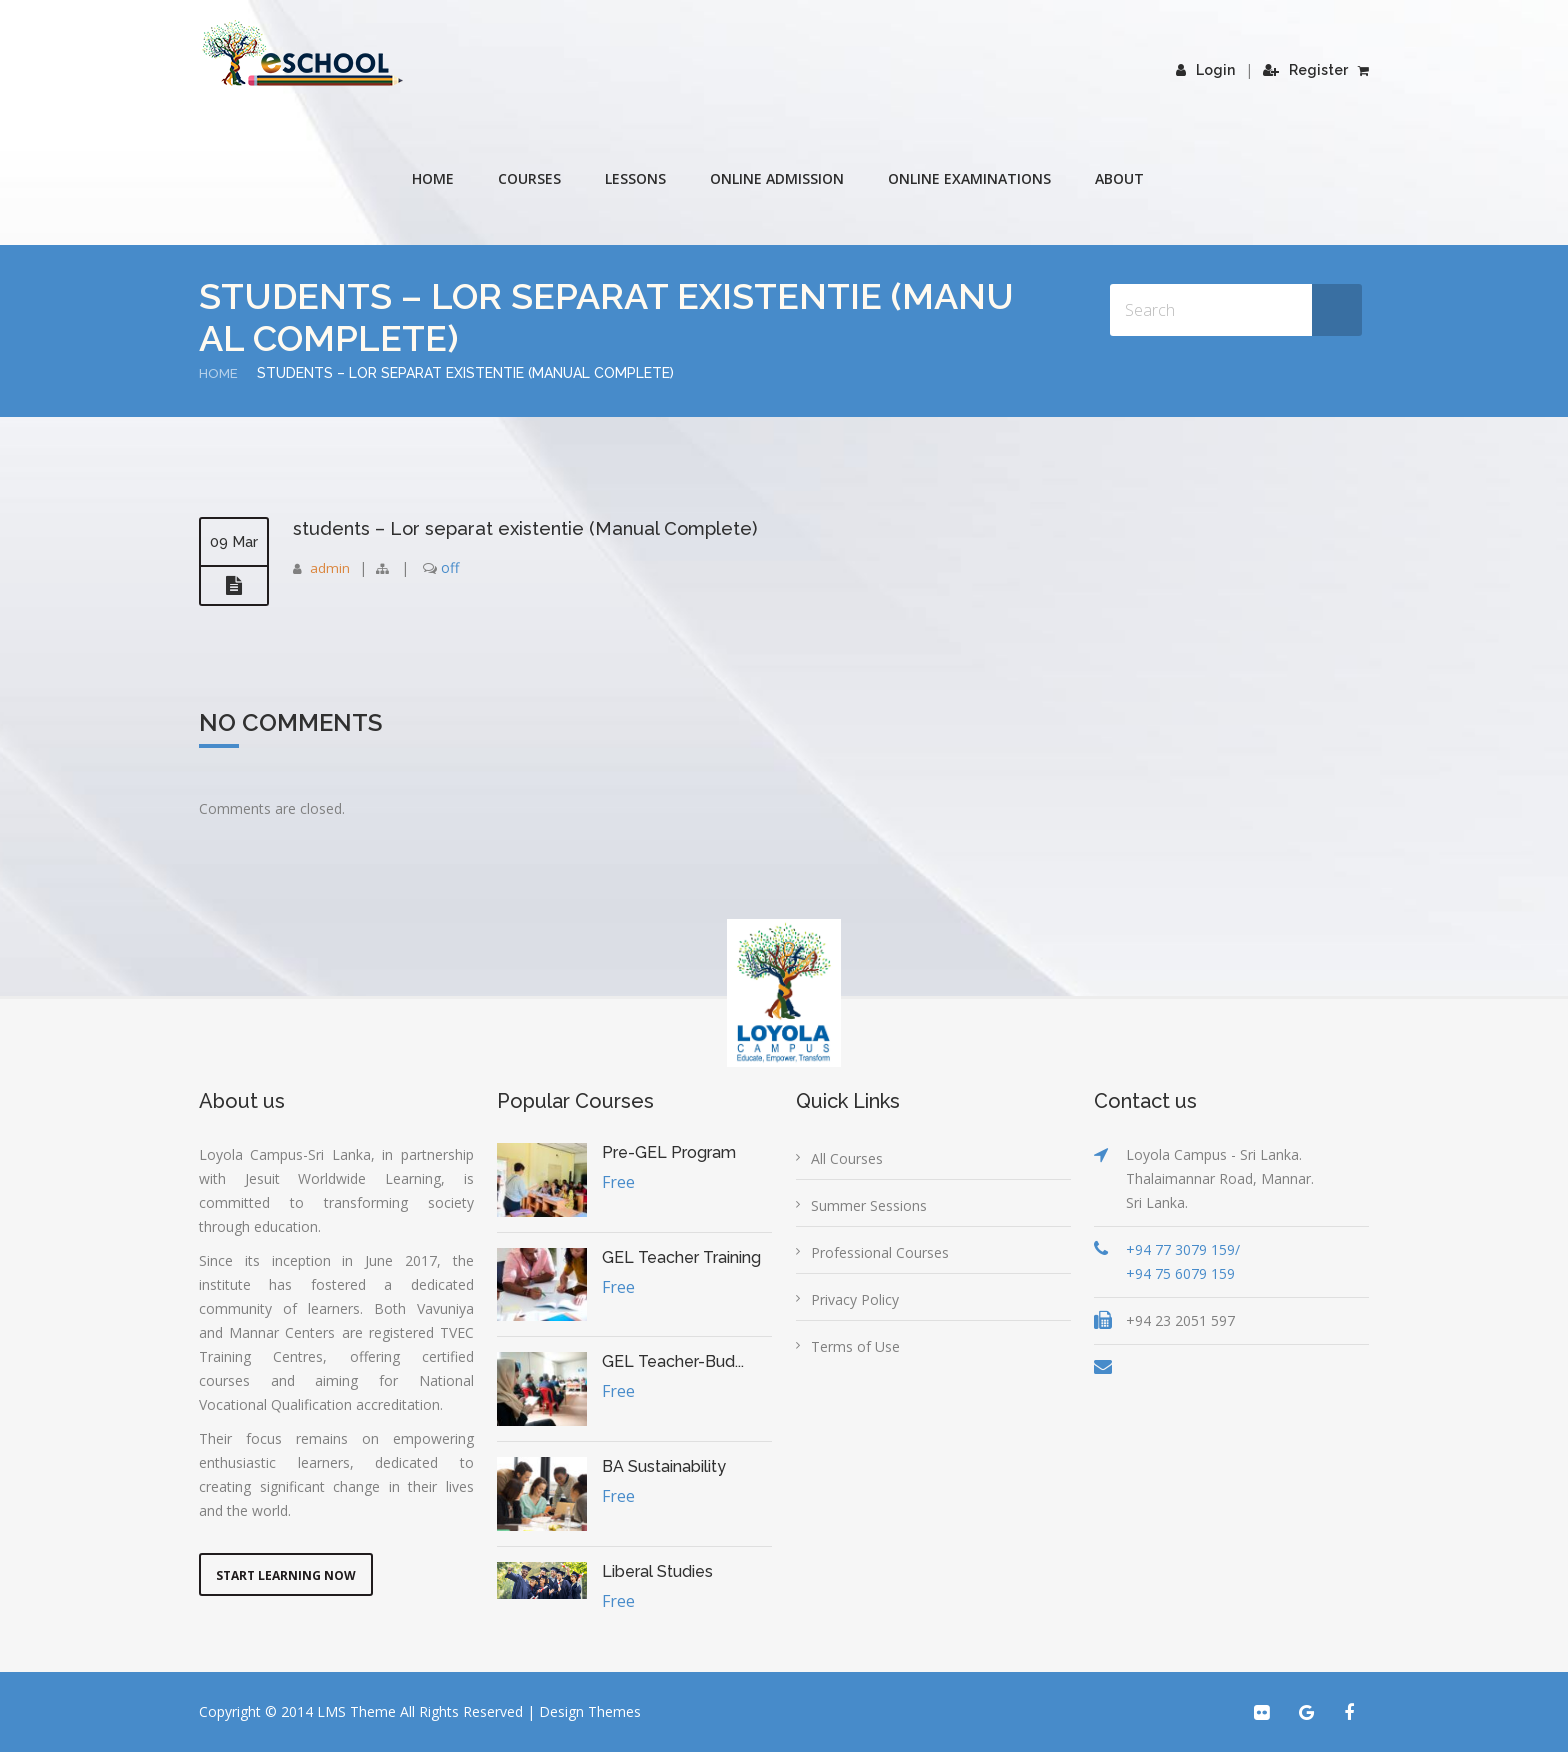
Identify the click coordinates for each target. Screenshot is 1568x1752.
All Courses (847, 1158)
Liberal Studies (657, 1571)
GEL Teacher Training (681, 1257)
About (1119, 178)
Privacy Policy (855, 1299)
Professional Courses (880, 1252)
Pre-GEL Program (669, 1152)
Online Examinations (969, 178)
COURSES (529, 178)
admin (330, 567)
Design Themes (590, 1711)
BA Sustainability (664, 1466)
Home (433, 178)
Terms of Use (855, 1346)
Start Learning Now (286, 1575)
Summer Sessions (869, 1205)
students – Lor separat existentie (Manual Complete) (542, 528)
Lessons (635, 178)
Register (1305, 70)
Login (1205, 70)
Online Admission (777, 178)
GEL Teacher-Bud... (673, 1361)
